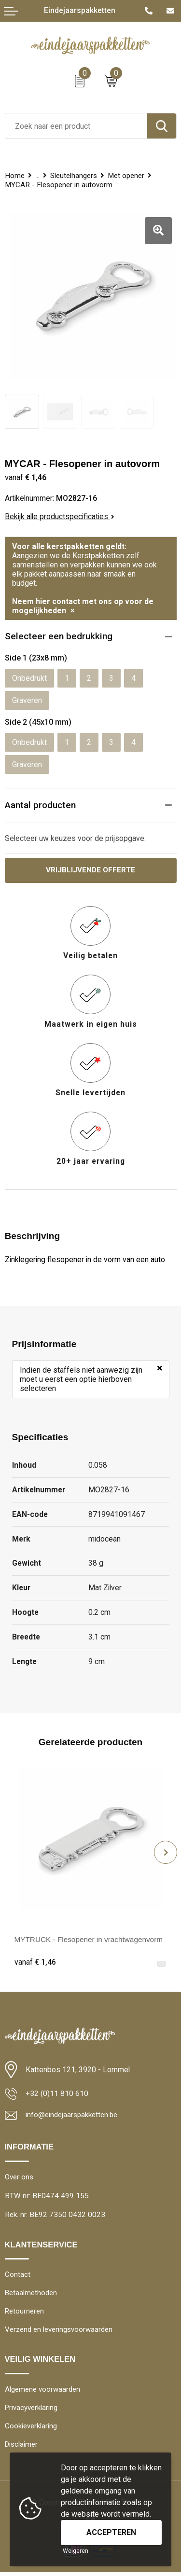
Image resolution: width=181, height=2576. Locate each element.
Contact (17, 2276)
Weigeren (75, 2551)
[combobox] (76, 125)
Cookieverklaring (31, 2428)
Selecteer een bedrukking (58, 636)
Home (15, 175)
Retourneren (24, 2313)
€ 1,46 (35, 1962)
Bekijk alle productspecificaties (59, 516)
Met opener (126, 175)
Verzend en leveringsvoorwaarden (59, 2332)
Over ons (19, 2177)
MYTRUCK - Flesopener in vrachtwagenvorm (90, 1939)
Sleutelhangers (73, 175)
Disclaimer (22, 2447)
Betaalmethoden (31, 2294)
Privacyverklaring (31, 2410)
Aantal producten (40, 805)
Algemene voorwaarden (43, 2391)
